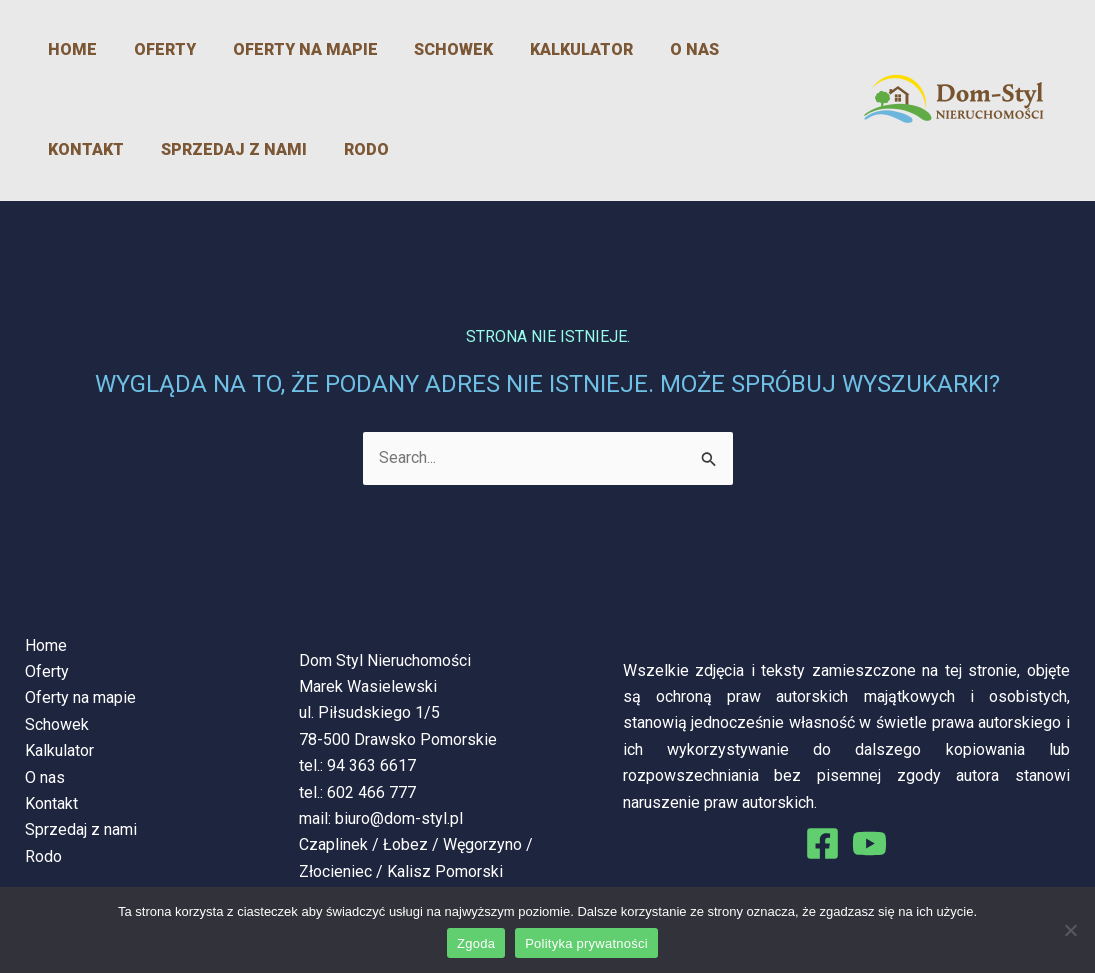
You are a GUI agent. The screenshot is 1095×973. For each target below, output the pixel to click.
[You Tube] (869, 843)
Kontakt (740, 49)
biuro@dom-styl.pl (399, 818)
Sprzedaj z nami (108, 149)
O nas (647, 49)
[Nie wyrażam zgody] (1070, 930)
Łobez (405, 844)
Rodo (233, 149)
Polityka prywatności (586, 943)
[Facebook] (822, 843)
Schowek (420, 49)
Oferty (145, 49)
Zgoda (476, 943)
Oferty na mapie (278, 49)
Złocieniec (335, 871)
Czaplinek (333, 844)
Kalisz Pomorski (445, 871)
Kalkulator (541, 49)
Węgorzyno (482, 844)
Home (59, 49)
